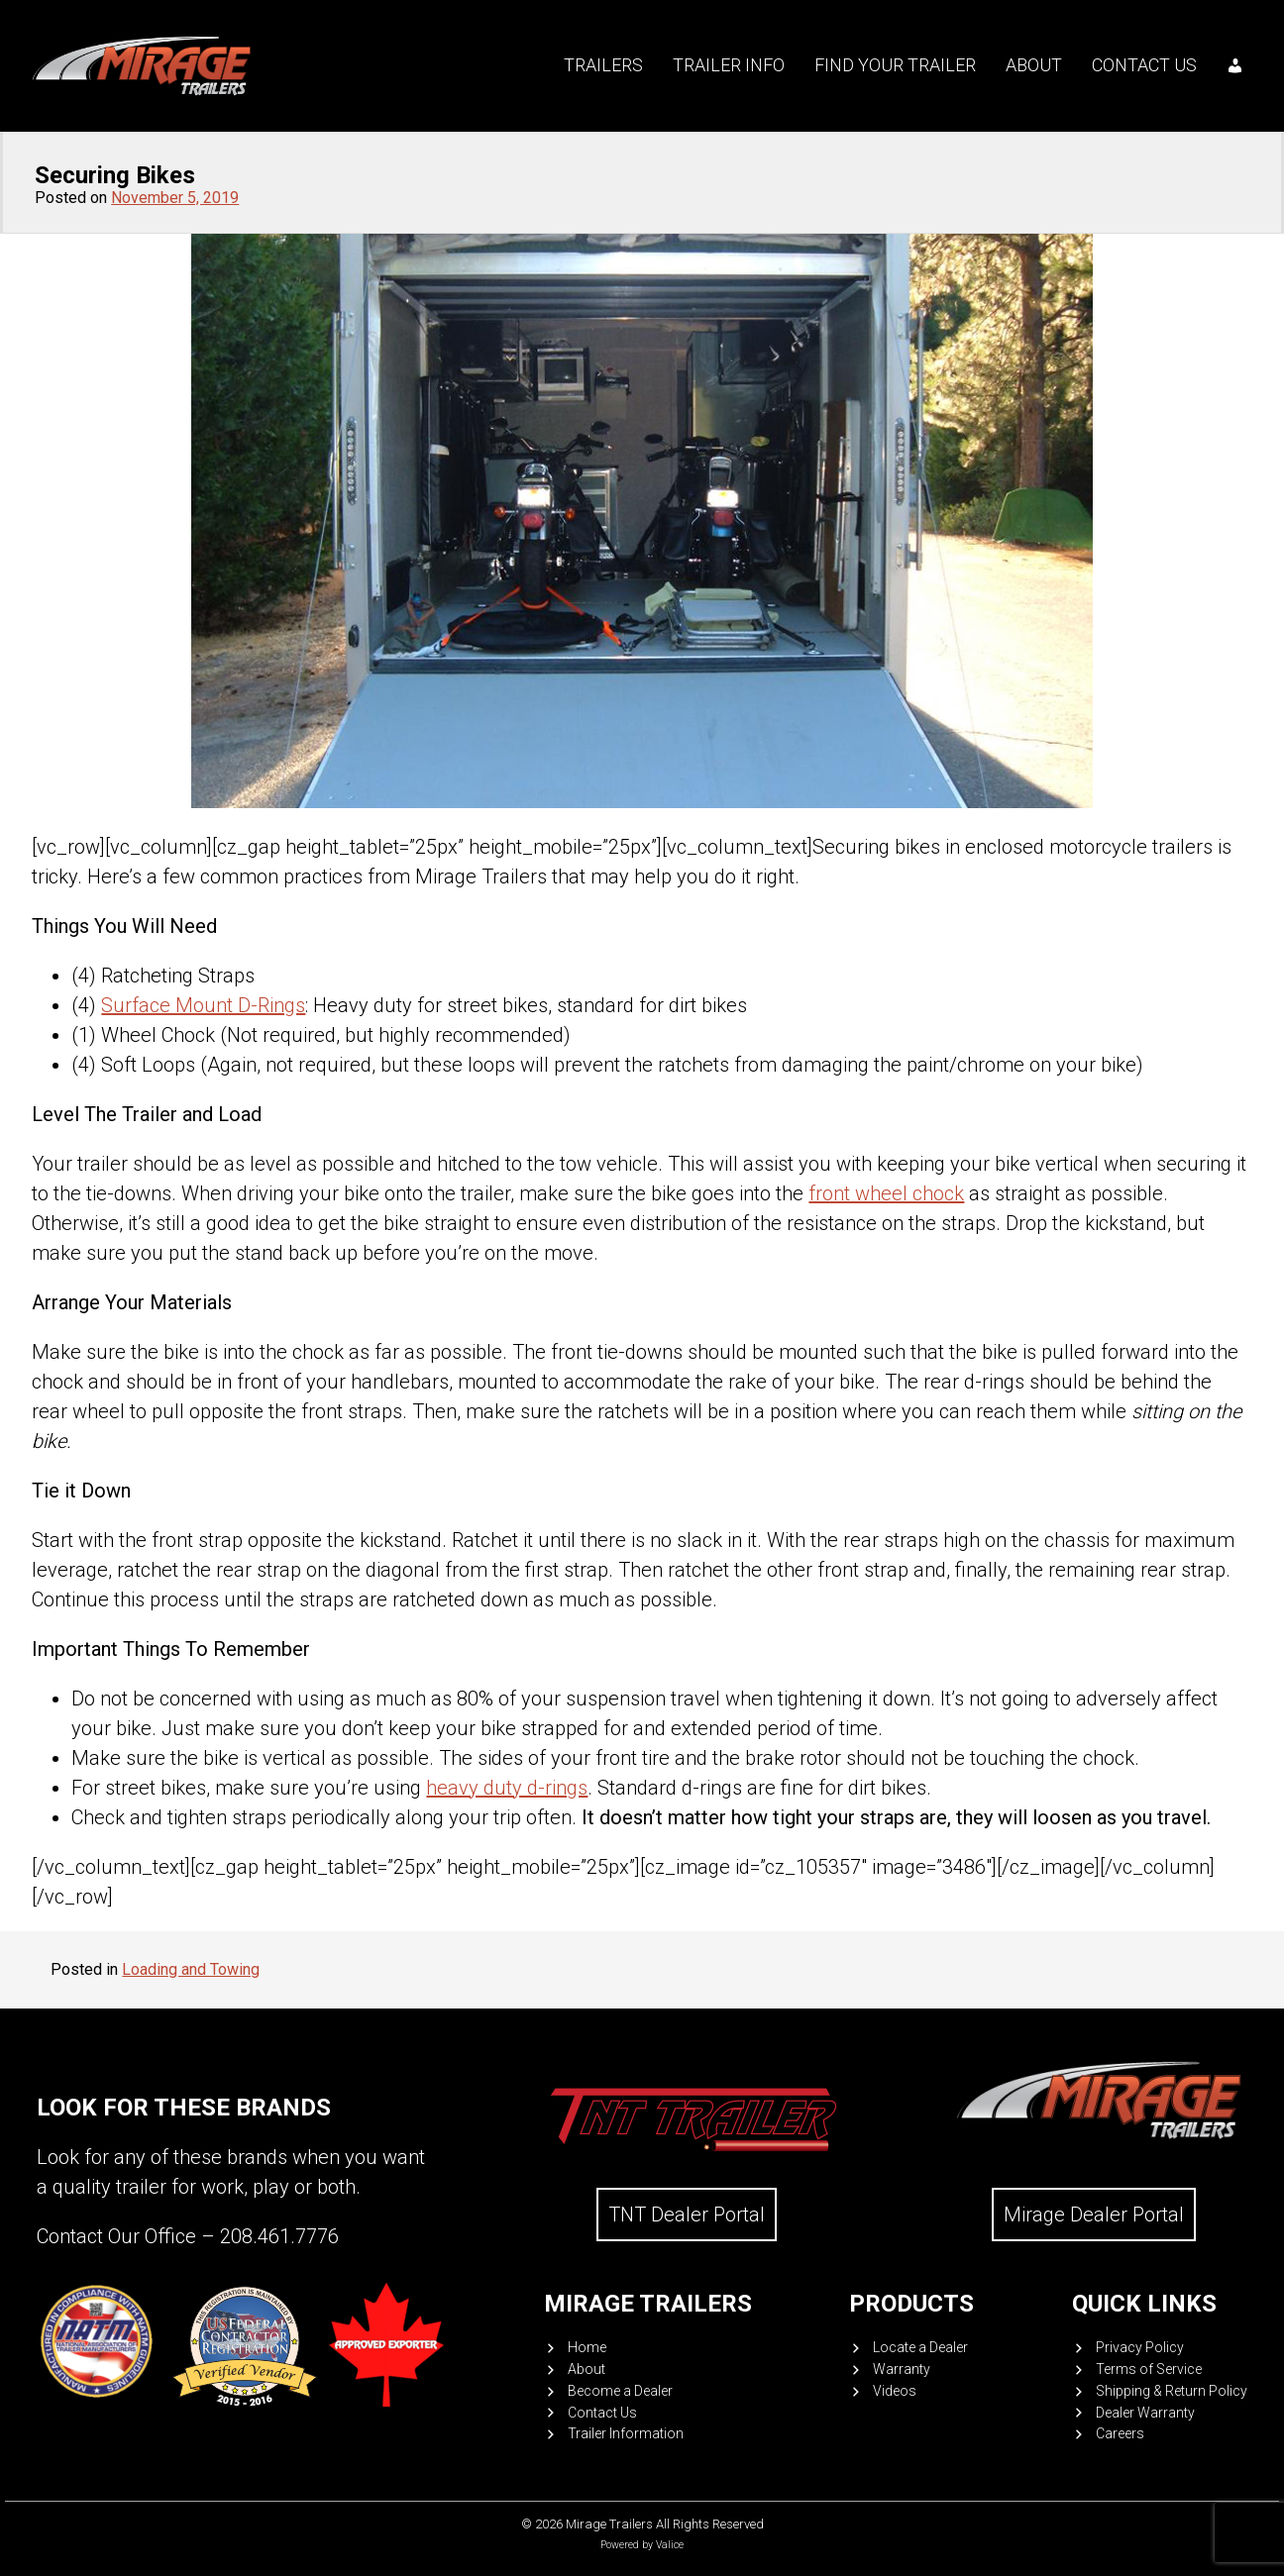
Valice (670, 2544)
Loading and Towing (191, 1969)
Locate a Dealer (920, 2347)
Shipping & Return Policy (1171, 2391)
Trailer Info (729, 64)
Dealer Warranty (1145, 2413)
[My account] (1235, 65)
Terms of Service (1149, 2369)
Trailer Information (626, 2433)
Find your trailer (895, 64)
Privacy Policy (1140, 2347)
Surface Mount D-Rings (203, 1005)
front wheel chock (886, 1193)
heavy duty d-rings (507, 1788)
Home (587, 2347)
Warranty (901, 2369)
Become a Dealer (620, 2391)
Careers (1120, 2433)
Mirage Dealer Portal (1094, 2214)
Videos (894, 2391)
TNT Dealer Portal (686, 2214)
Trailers (603, 64)
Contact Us (1144, 64)
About (1034, 64)
